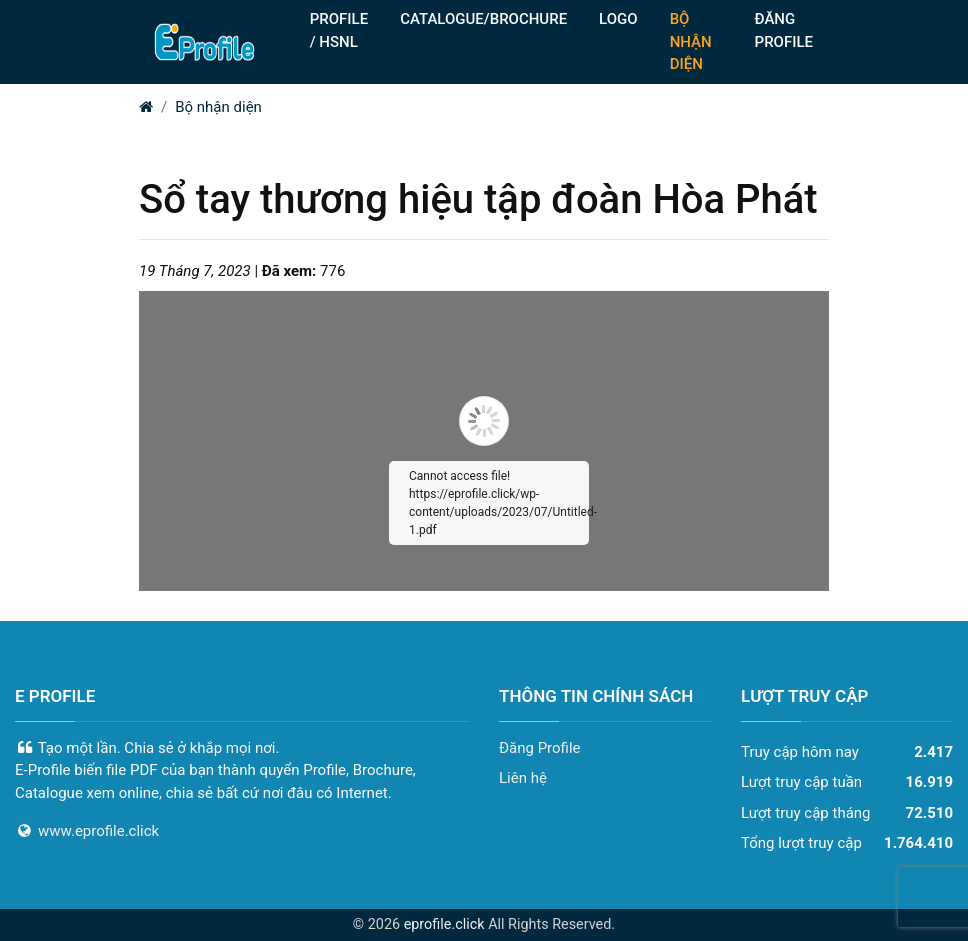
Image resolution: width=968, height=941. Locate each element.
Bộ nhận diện (218, 107)
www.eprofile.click (98, 831)
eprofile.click (444, 924)
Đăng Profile (540, 748)
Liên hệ (523, 778)
